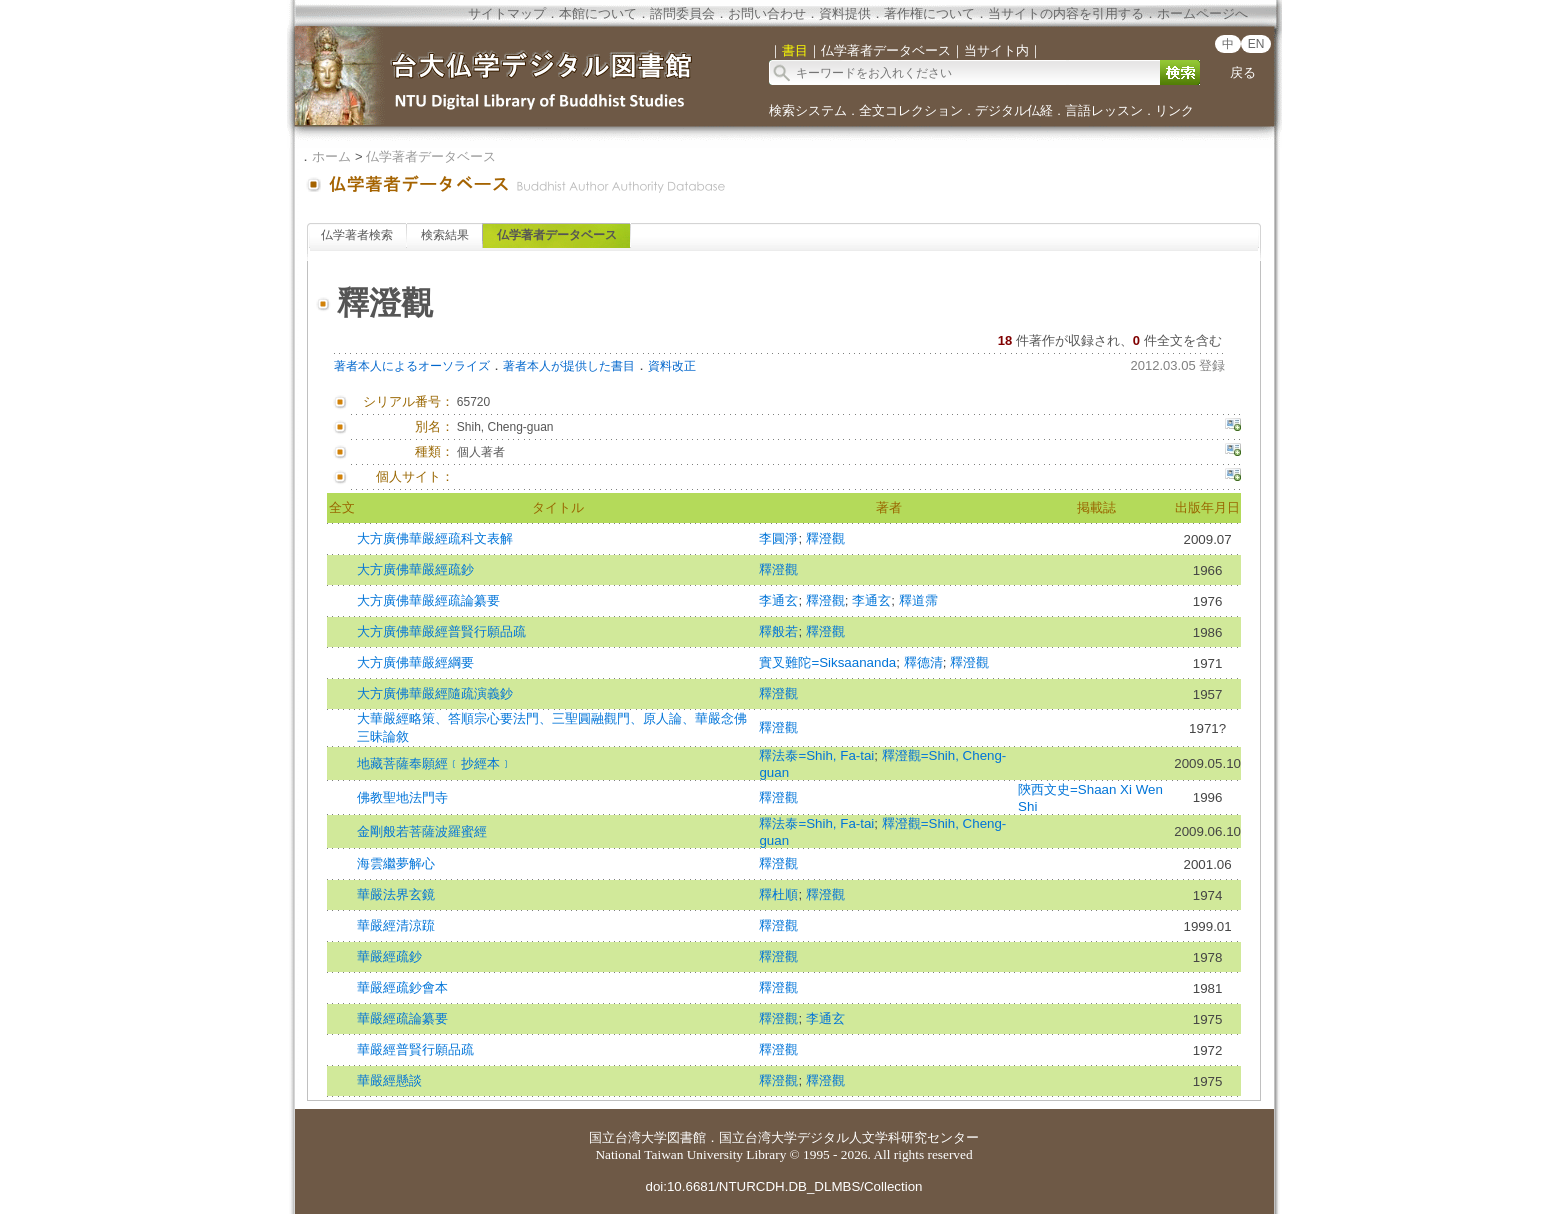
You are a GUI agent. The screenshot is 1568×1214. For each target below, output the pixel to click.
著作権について (929, 13)
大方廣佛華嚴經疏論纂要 (428, 600)
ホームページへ (1202, 13)
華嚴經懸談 (389, 1080)
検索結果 (445, 235)
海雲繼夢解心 (396, 863)
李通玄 (778, 600)
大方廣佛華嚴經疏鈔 (415, 569)
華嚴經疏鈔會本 (402, 987)
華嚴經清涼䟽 (396, 925)
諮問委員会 (682, 13)
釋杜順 (778, 894)
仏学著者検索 (357, 235)
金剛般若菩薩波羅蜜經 (422, 831)
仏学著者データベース (431, 156)
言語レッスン (1104, 110)
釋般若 (778, 631)
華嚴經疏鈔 (389, 956)
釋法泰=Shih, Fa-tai (816, 755)
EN (1256, 44)
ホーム (331, 156)
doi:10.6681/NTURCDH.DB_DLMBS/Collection (783, 1186)
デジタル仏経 (1014, 110)
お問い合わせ (767, 13)
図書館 (686, 1137)
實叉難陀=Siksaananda (827, 662)
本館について (598, 13)
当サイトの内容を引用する (1066, 13)
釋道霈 (918, 600)
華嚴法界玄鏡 (396, 894)
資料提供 (845, 13)
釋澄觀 (825, 538)
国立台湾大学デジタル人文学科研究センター (849, 1137)
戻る (1243, 72)
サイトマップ (507, 13)
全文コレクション (911, 110)
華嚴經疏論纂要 (402, 1018)
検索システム (808, 110)
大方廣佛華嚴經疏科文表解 (435, 538)
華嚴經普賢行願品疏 (415, 1049)
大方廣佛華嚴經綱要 (415, 662)
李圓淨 (778, 538)
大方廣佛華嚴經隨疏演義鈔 (435, 693)
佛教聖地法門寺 (402, 797)
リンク (1174, 110)
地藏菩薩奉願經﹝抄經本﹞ (435, 763)
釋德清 (923, 662)
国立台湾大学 (628, 1137)
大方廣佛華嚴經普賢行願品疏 (441, 631)
